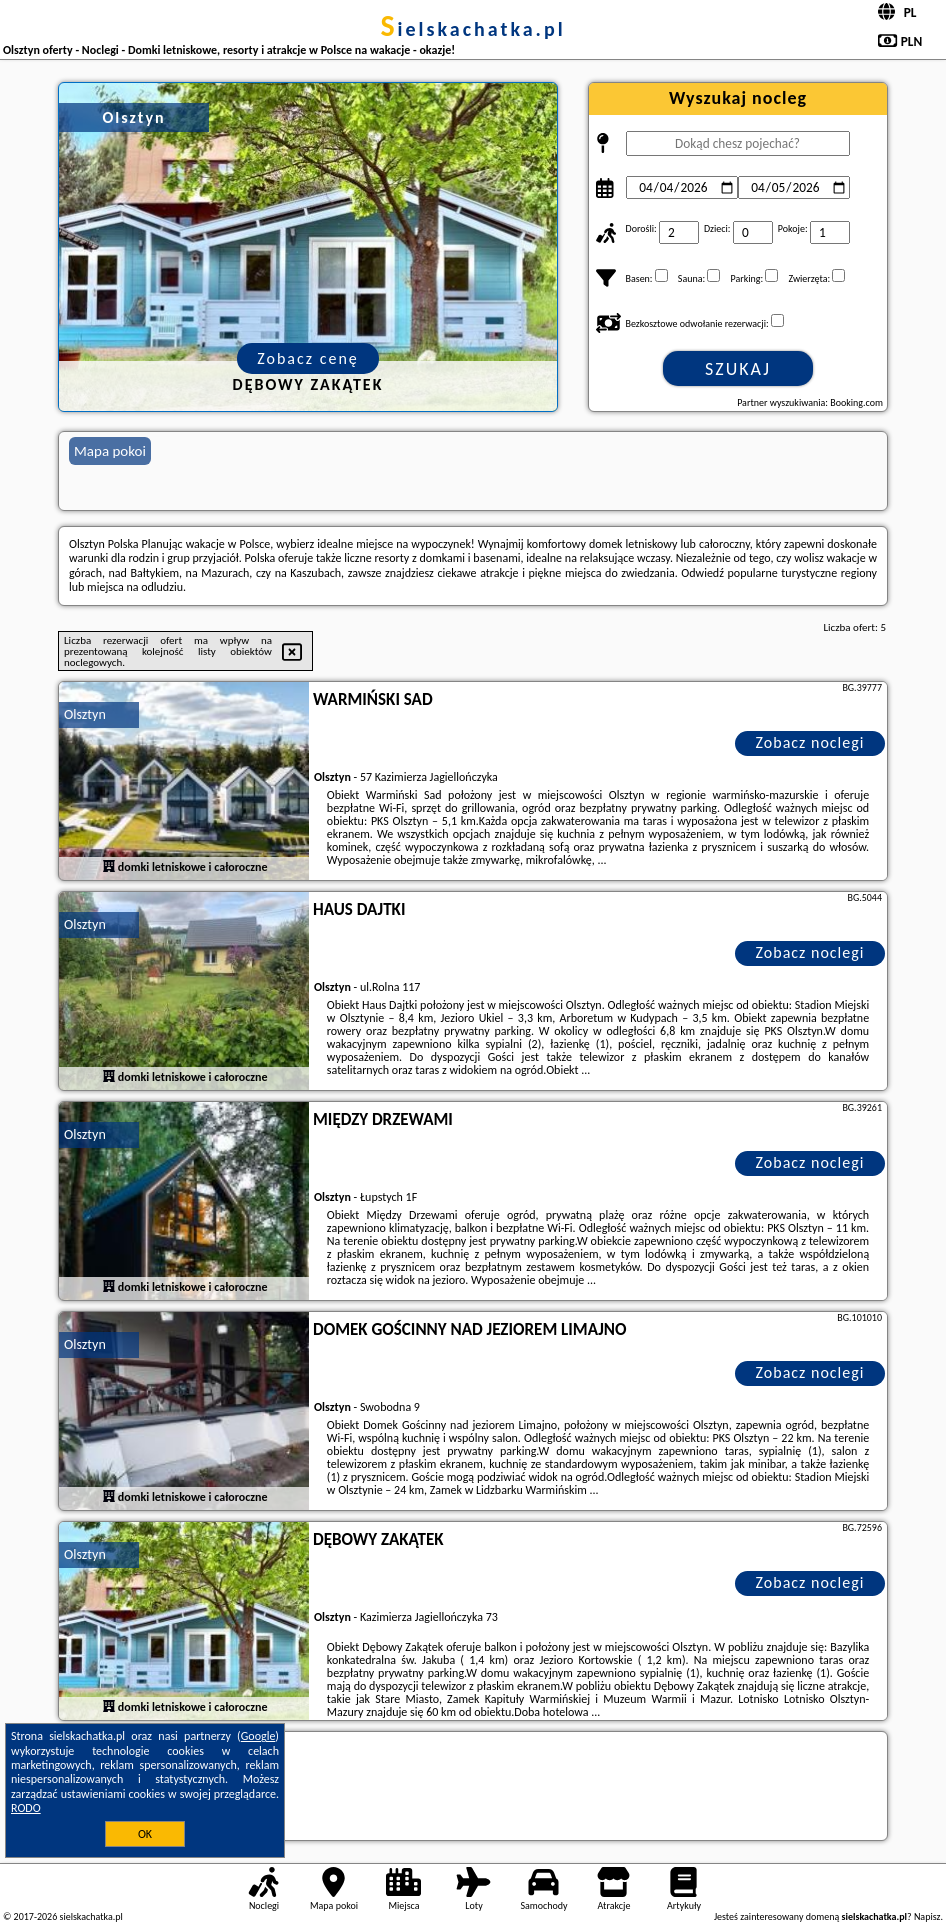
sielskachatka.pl (472, 29)
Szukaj (738, 369)
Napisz (927, 1916)
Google (258, 1736)
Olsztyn (85, 714)
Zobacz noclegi (810, 742)
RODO (26, 1808)
